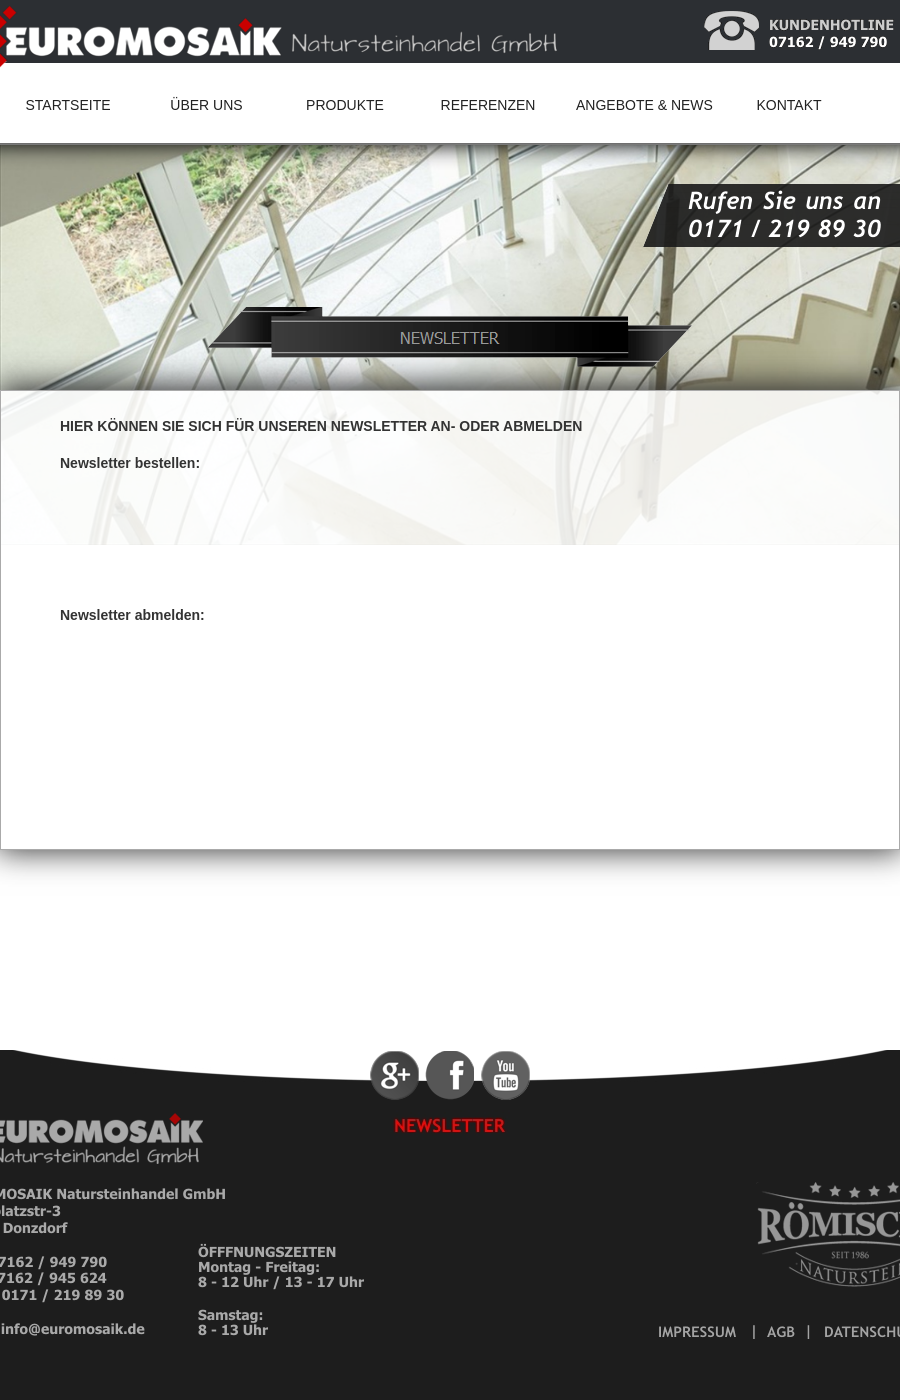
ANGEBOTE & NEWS (644, 105)
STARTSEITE (67, 105)
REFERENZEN (488, 105)
